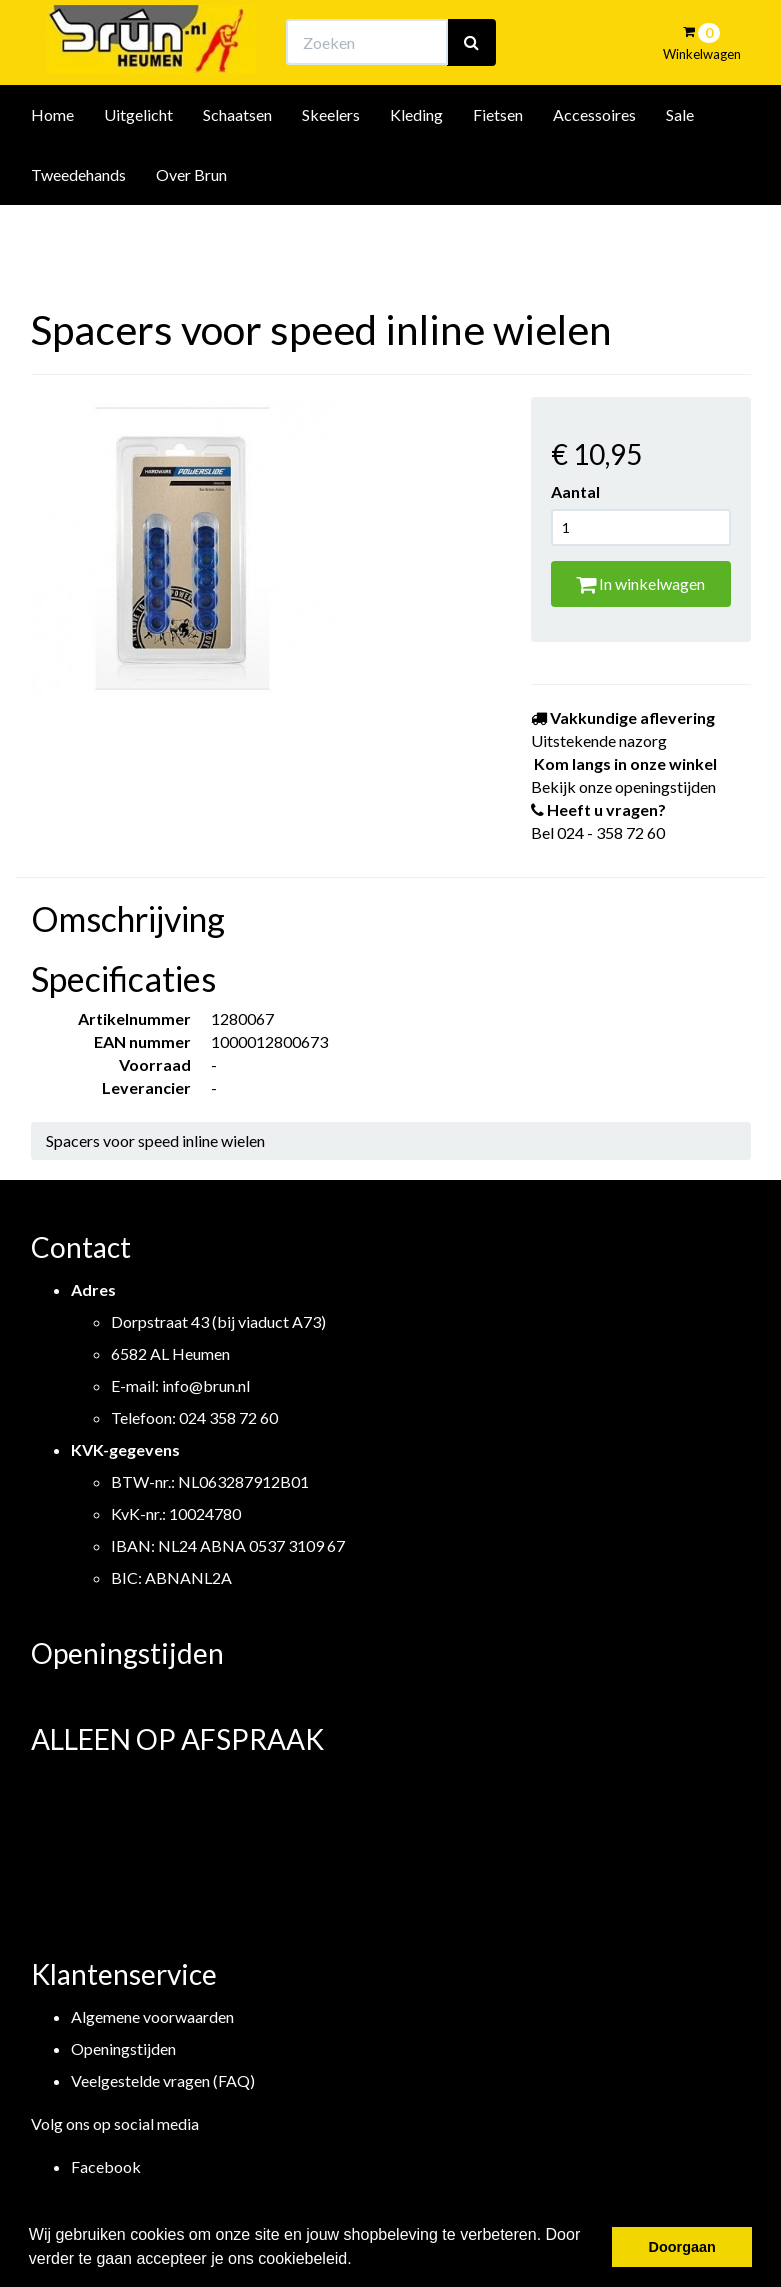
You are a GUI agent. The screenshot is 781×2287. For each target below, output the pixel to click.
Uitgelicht (138, 168)
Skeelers (331, 168)
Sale (680, 168)
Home (52, 168)
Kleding (416, 168)
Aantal (575, 491)
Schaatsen (237, 168)
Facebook (106, 2166)
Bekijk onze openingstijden (408, 35)
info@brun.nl (206, 1385)
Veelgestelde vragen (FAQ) (163, 2080)
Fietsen (498, 168)
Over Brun (191, 228)
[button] (359, 2261)
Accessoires (594, 168)
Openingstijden (123, 2048)
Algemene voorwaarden (152, 2016)
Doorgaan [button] (682, 2247)
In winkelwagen (640, 583)
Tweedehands (78, 228)
